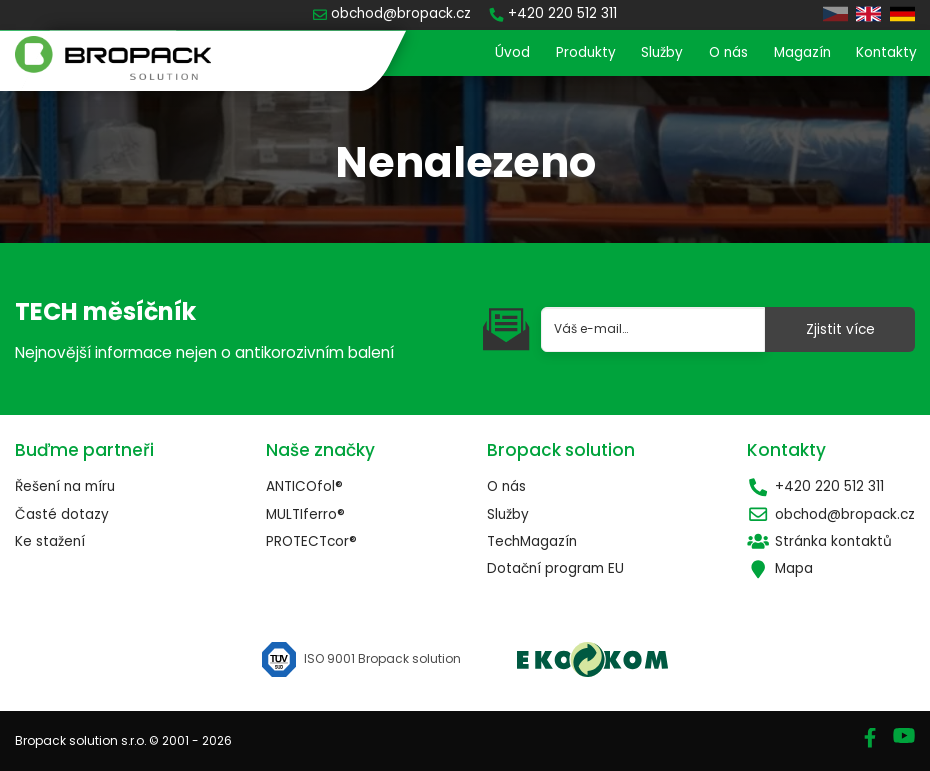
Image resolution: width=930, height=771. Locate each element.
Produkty (586, 52)
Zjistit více (840, 329)
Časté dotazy (62, 514)
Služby (662, 52)
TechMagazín (532, 541)
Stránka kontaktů (819, 541)
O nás (728, 52)
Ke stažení (50, 541)
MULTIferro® (305, 514)
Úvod (512, 52)
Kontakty (886, 52)
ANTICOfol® (304, 486)
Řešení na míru (65, 486)
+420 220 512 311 (815, 486)
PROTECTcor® (311, 541)
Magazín (802, 52)
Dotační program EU (555, 568)
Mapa (780, 568)
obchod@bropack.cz (831, 514)
